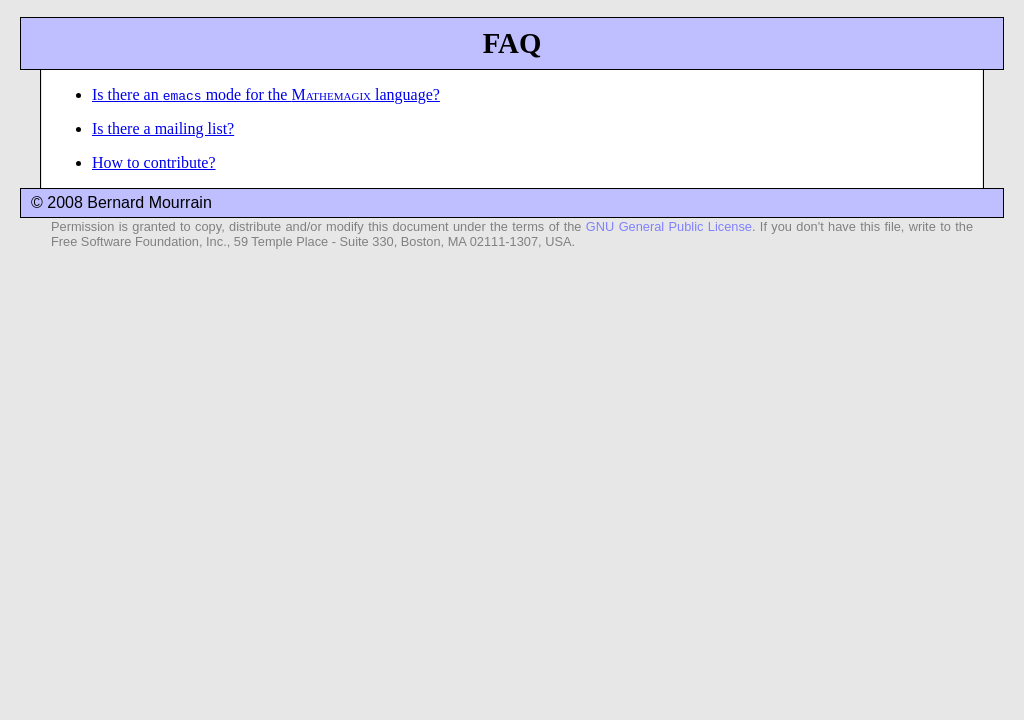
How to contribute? (154, 162)
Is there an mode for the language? (266, 94)
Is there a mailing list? (163, 128)
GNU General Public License (669, 226)
